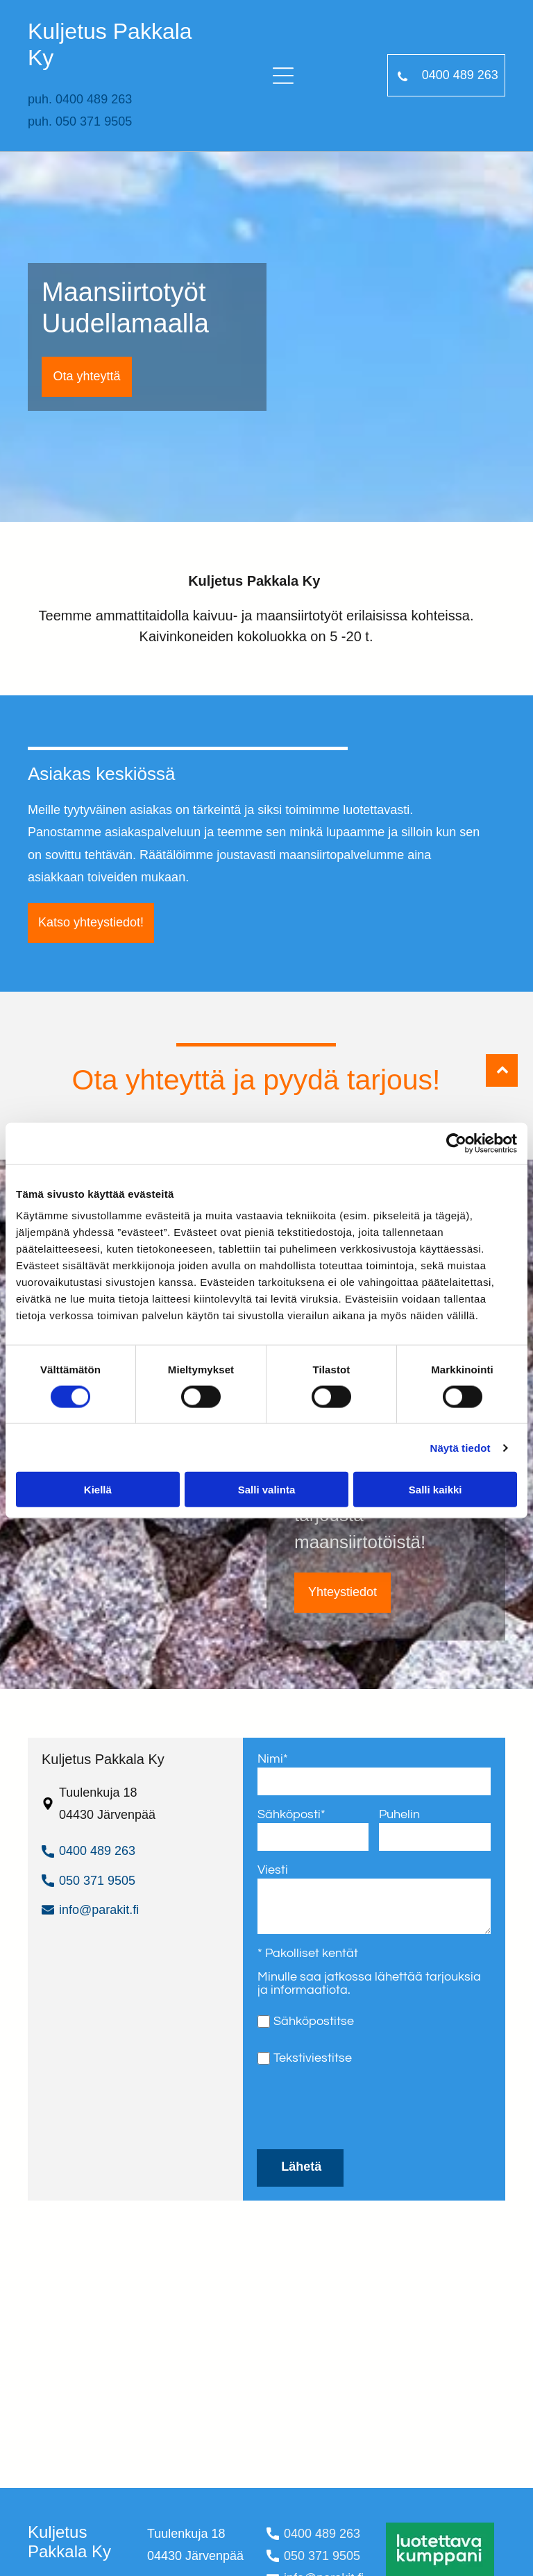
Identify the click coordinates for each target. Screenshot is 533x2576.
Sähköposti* (291, 1814)
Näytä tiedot (460, 1447)
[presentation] (362, 2108)
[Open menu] (283, 75)
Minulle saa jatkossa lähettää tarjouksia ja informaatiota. (369, 1983)
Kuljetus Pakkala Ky (69, 2542)
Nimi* (272, 1758)
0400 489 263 (94, 99)
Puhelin (399, 1814)
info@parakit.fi (99, 1910)
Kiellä (98, 1489)
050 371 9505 (94, 121)
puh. (40, 99)
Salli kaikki (435, 1489)
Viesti (272, 1869)
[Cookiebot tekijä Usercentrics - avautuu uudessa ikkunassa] (456, 1143)
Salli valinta (267, 1489)
